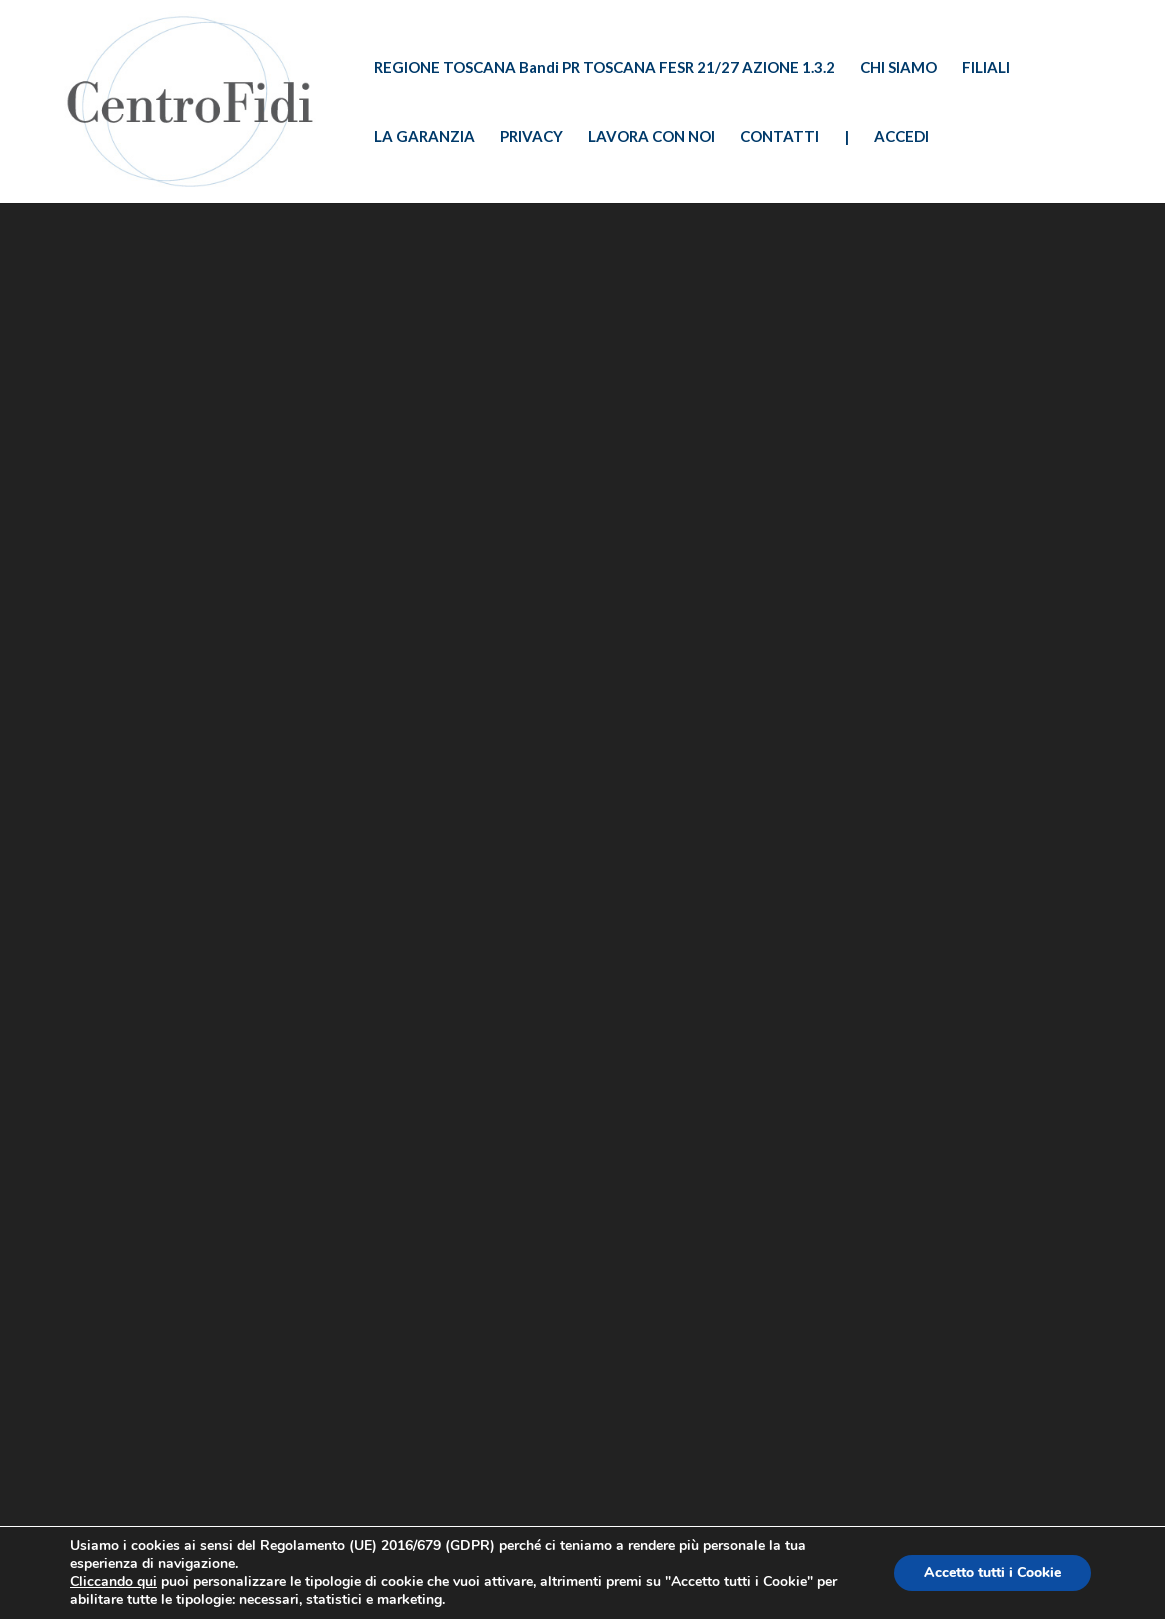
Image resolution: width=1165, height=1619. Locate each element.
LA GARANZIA (424, 137)
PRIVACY (531, 137)
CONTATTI (779, 137)
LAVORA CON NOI (651, 137)
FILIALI (986, 68)
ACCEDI (901, 137)
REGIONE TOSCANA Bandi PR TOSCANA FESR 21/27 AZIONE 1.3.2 (604, 68)
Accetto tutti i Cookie (992, 1572)
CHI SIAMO (898, 68)
